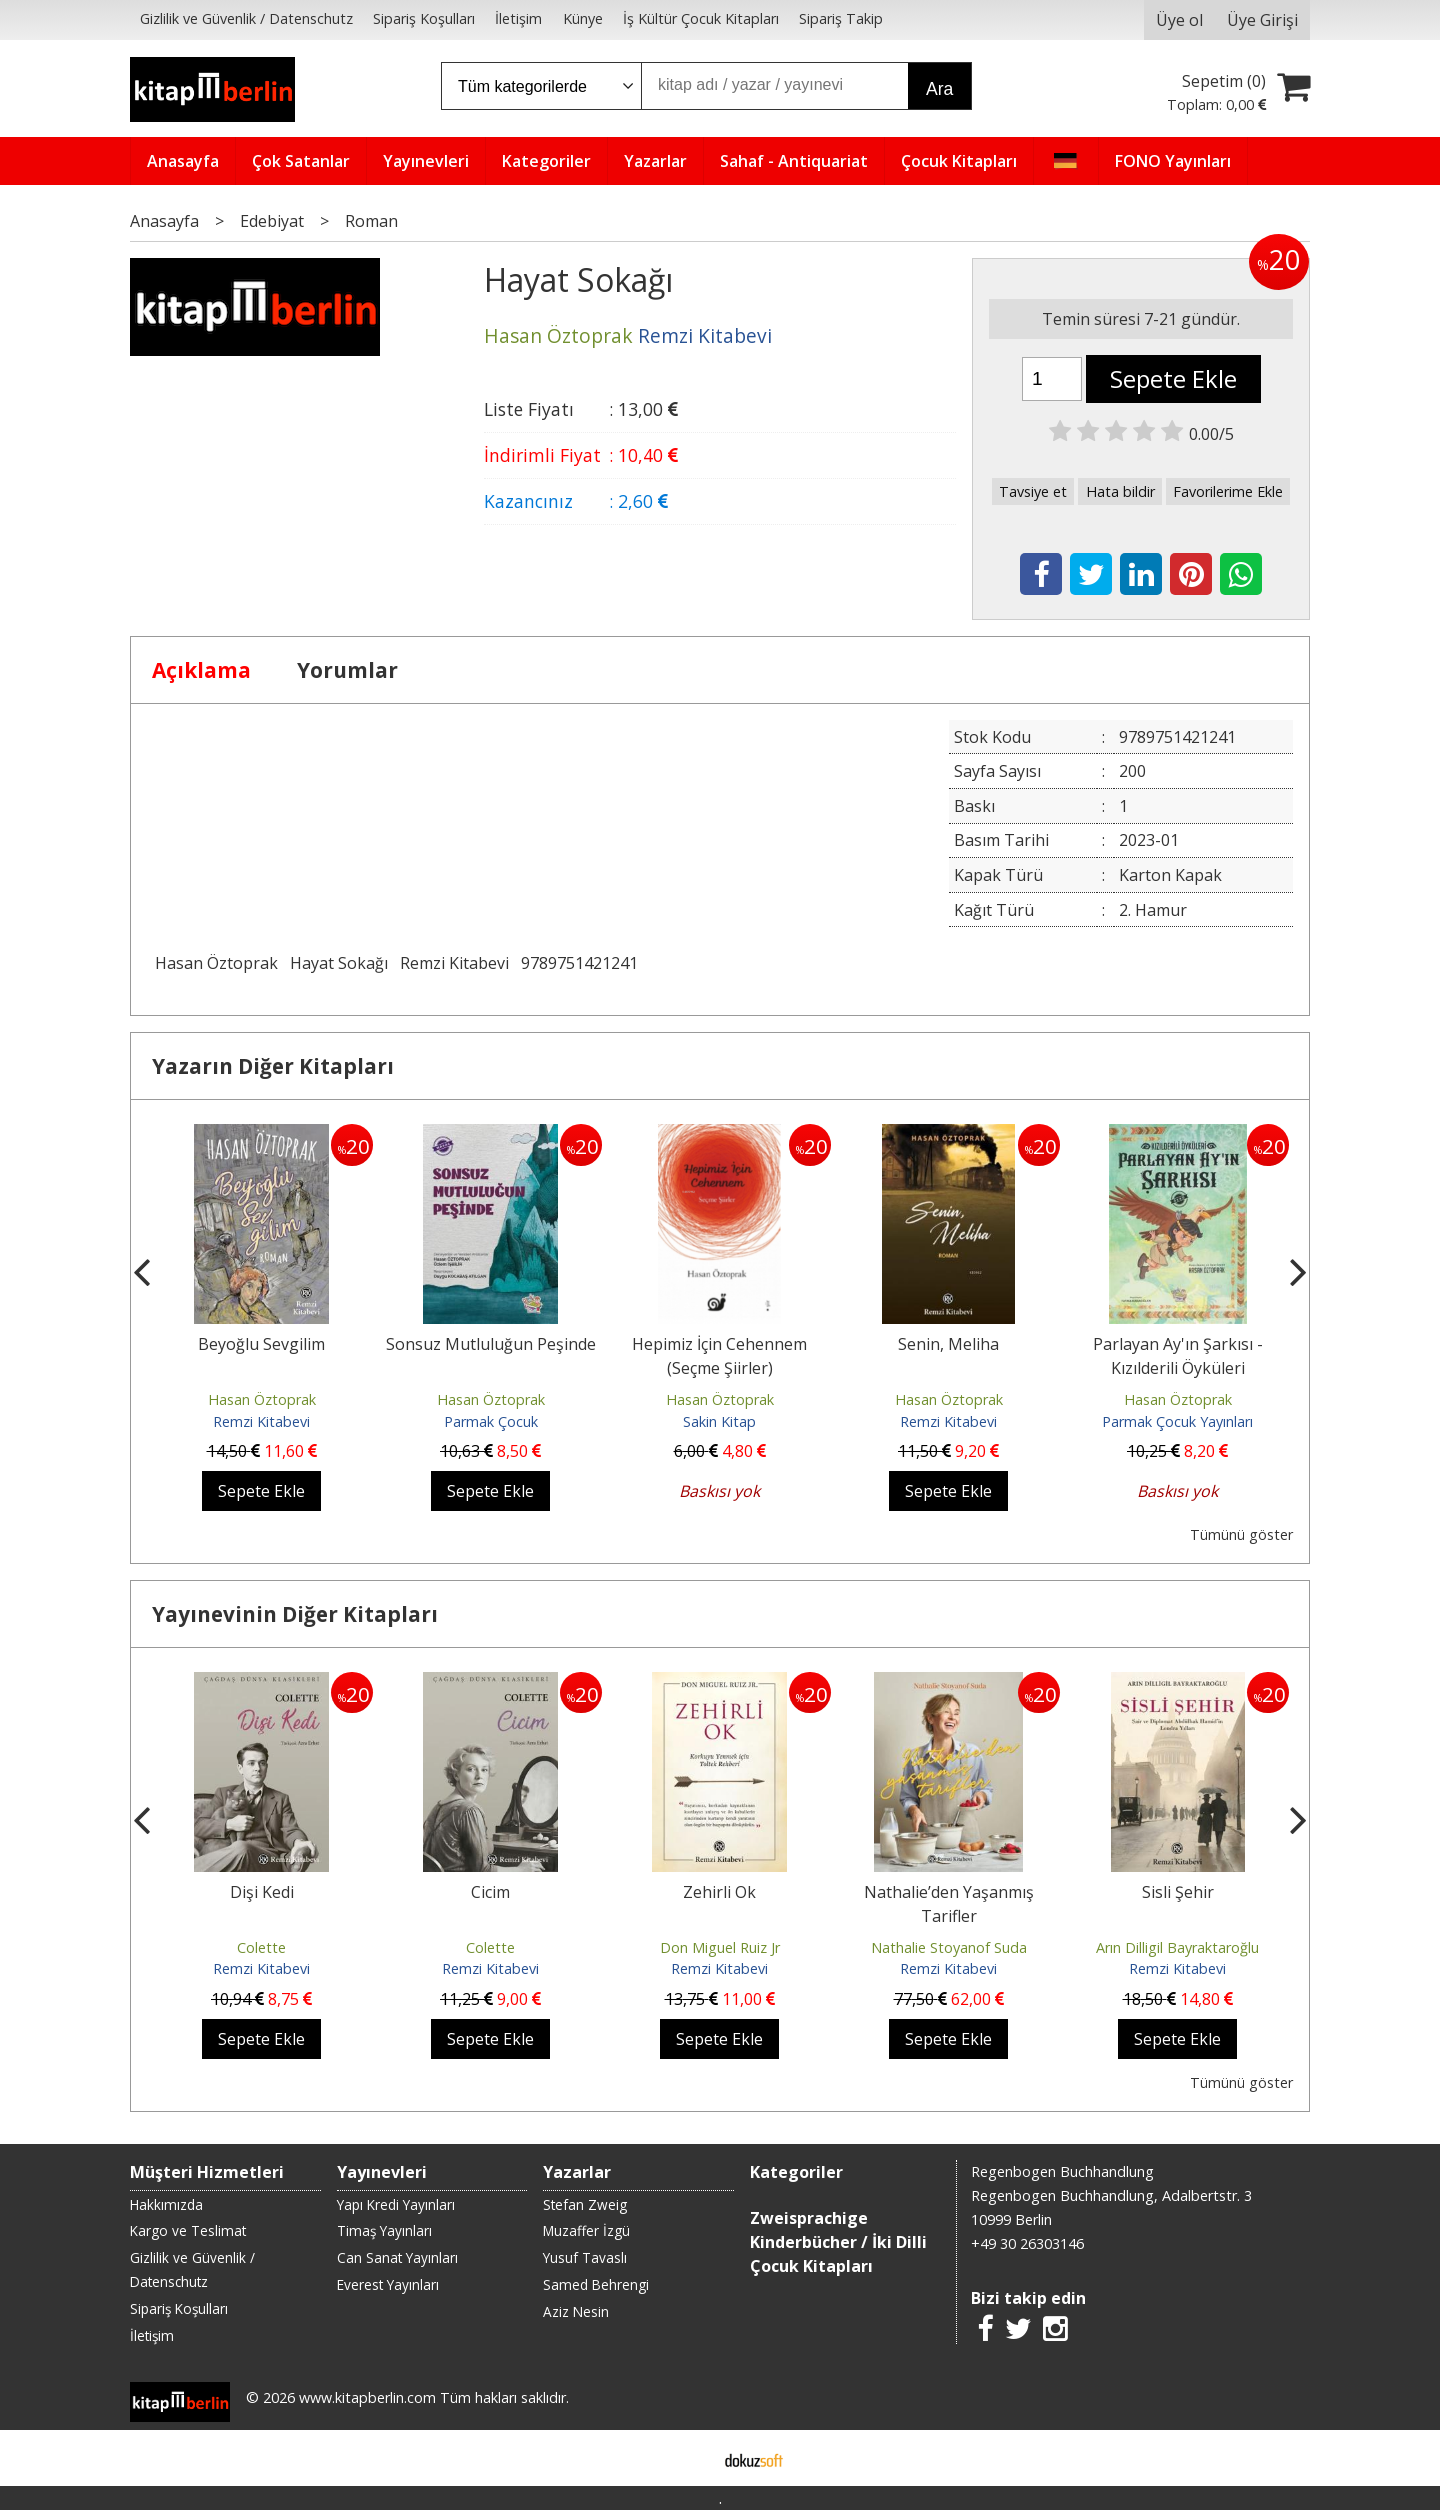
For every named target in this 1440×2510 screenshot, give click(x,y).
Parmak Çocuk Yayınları (1177, 1421)
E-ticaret (688, 2458)
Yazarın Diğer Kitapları (273, 1066)
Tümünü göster (1241, 1534)
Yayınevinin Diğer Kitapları (295, 1614)
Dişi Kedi (262, 1892)
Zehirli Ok (719, 1892)
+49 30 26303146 (1027, 2243)
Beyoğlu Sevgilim (261, 1344)
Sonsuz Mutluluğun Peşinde (491, 1344)
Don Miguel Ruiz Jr (720, 1947)
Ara (939, 89)
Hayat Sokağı (339, 963)
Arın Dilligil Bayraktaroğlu (1177, 1947)
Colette (261, 1947)
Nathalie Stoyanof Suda (949, 1947)
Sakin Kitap (719, 1421)
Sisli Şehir (1178, 1892)
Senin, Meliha (948, 1344)
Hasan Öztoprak (216, 963)
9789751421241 (579, 963)
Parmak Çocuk (491, 1421)
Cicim (490, 1892)
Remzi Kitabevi (454, 963)
